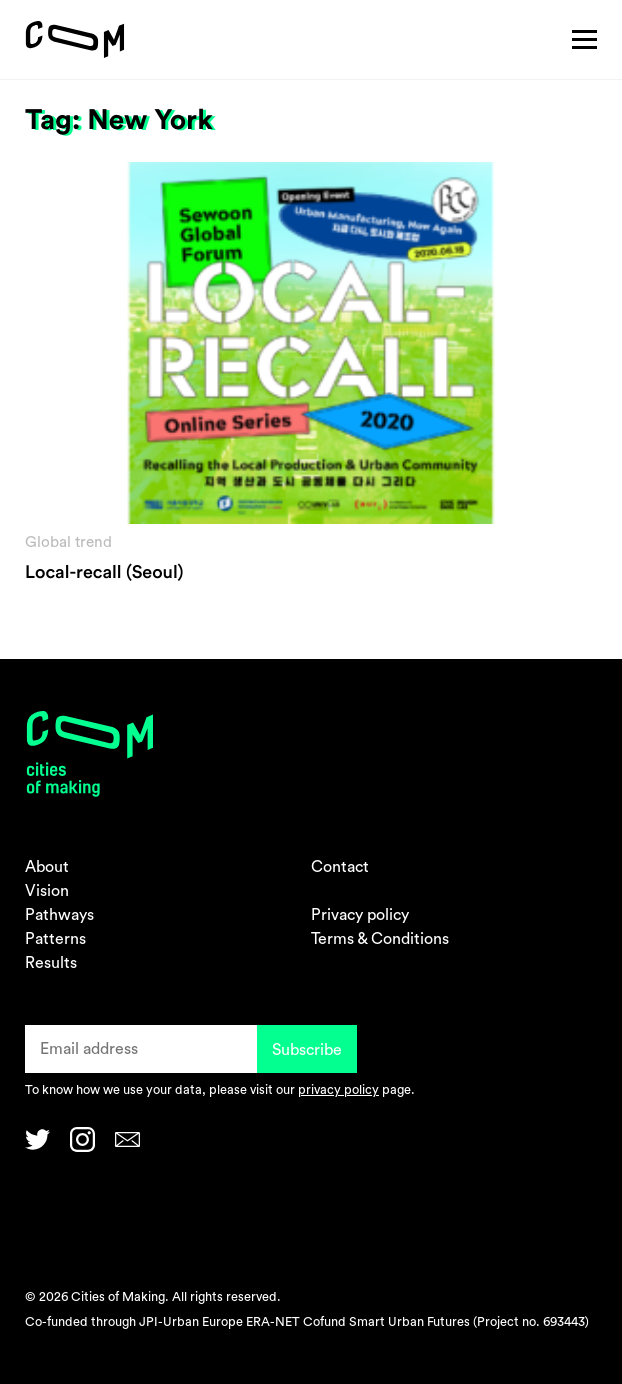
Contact (340, 867)
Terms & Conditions (380, 939)
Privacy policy (360, 915)
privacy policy (338, 1090)
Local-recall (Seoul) (104, 573)
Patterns (55, 939)
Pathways (59, 915)
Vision (47, 891)
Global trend (68, 542)
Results (51, 963)
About (47, 867)
